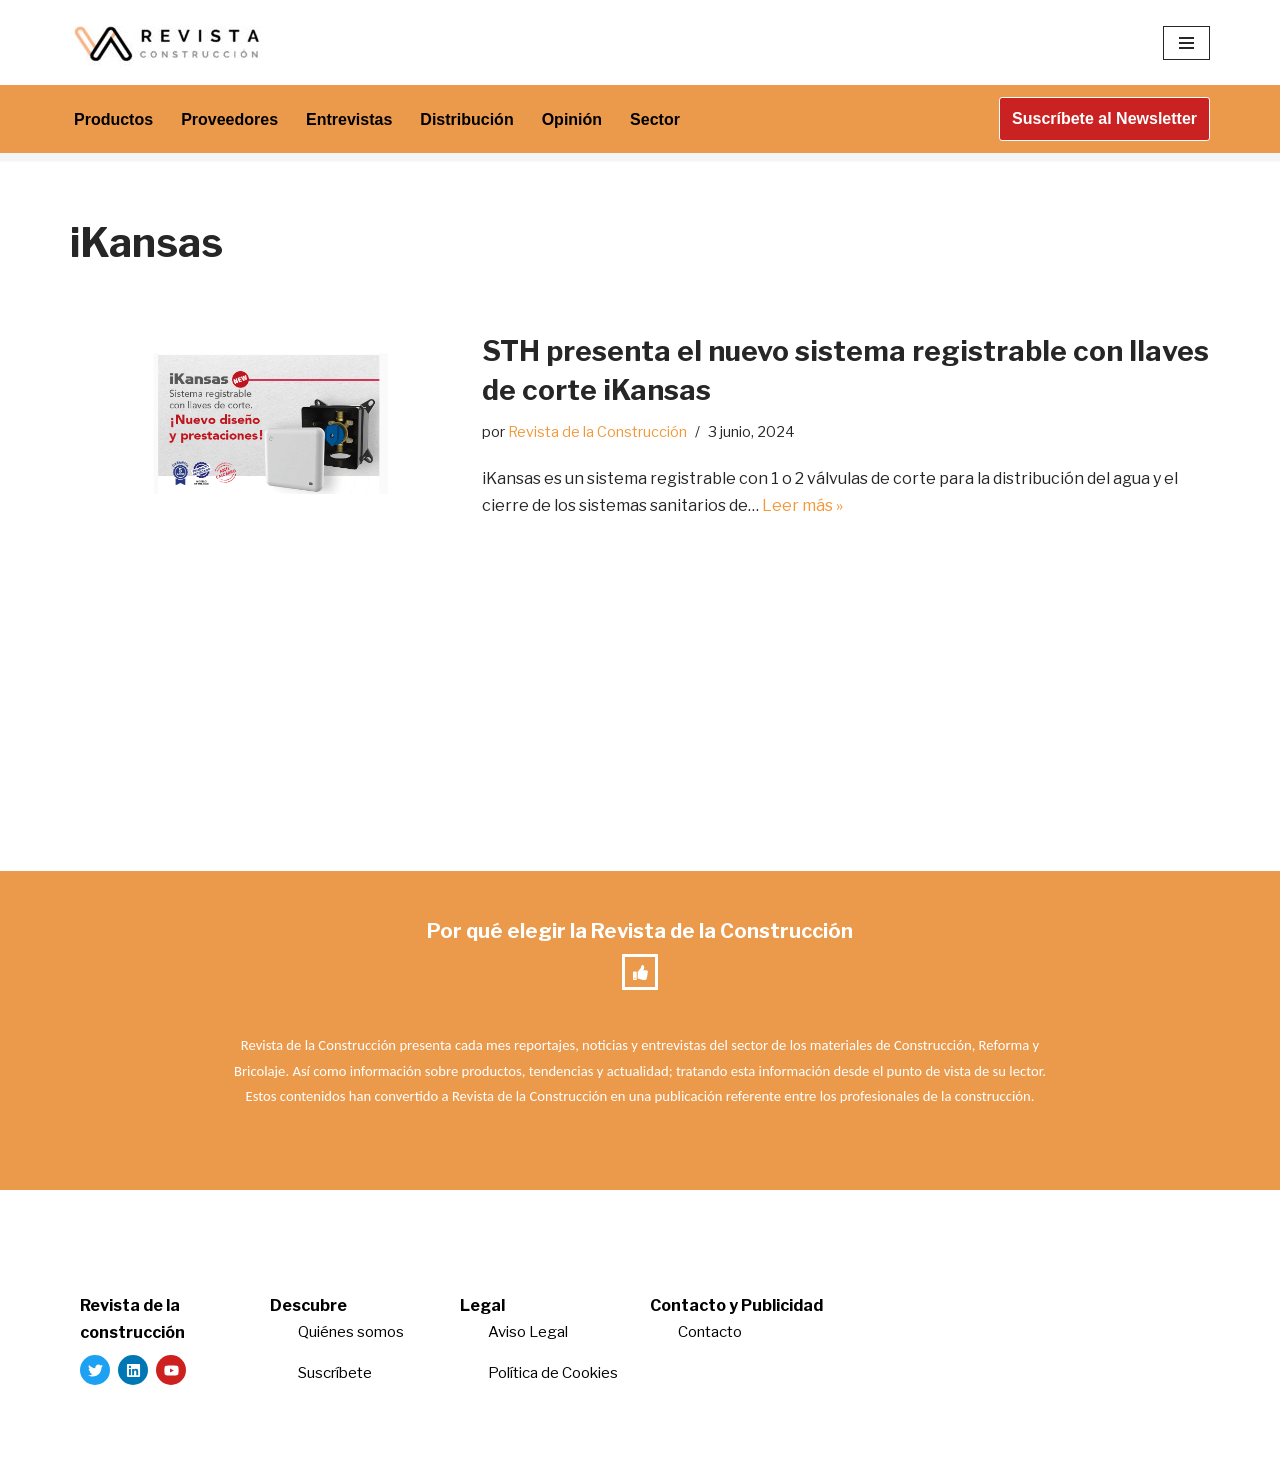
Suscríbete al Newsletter (1104, 118)
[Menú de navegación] (1186, 43)
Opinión (572, 119)
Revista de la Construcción (597, 432)
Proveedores (229, 119)
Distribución (466, 119)
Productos (113, 119)
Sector (655, 119)
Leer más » (802, 505)
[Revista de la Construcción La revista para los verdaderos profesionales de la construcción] (170, 42)
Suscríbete (336, 1373)
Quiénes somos (351, 1332)
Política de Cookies (553, 1373)
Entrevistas (349, 119)
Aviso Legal (528, 1332)
